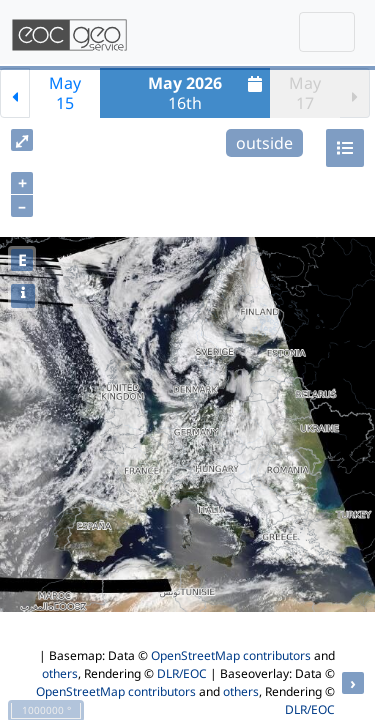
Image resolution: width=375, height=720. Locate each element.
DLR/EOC (182, 673)
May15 (65, 93)
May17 (305, 93)
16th (207, 93)
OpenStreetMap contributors (231, 655)
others (60, 673)
